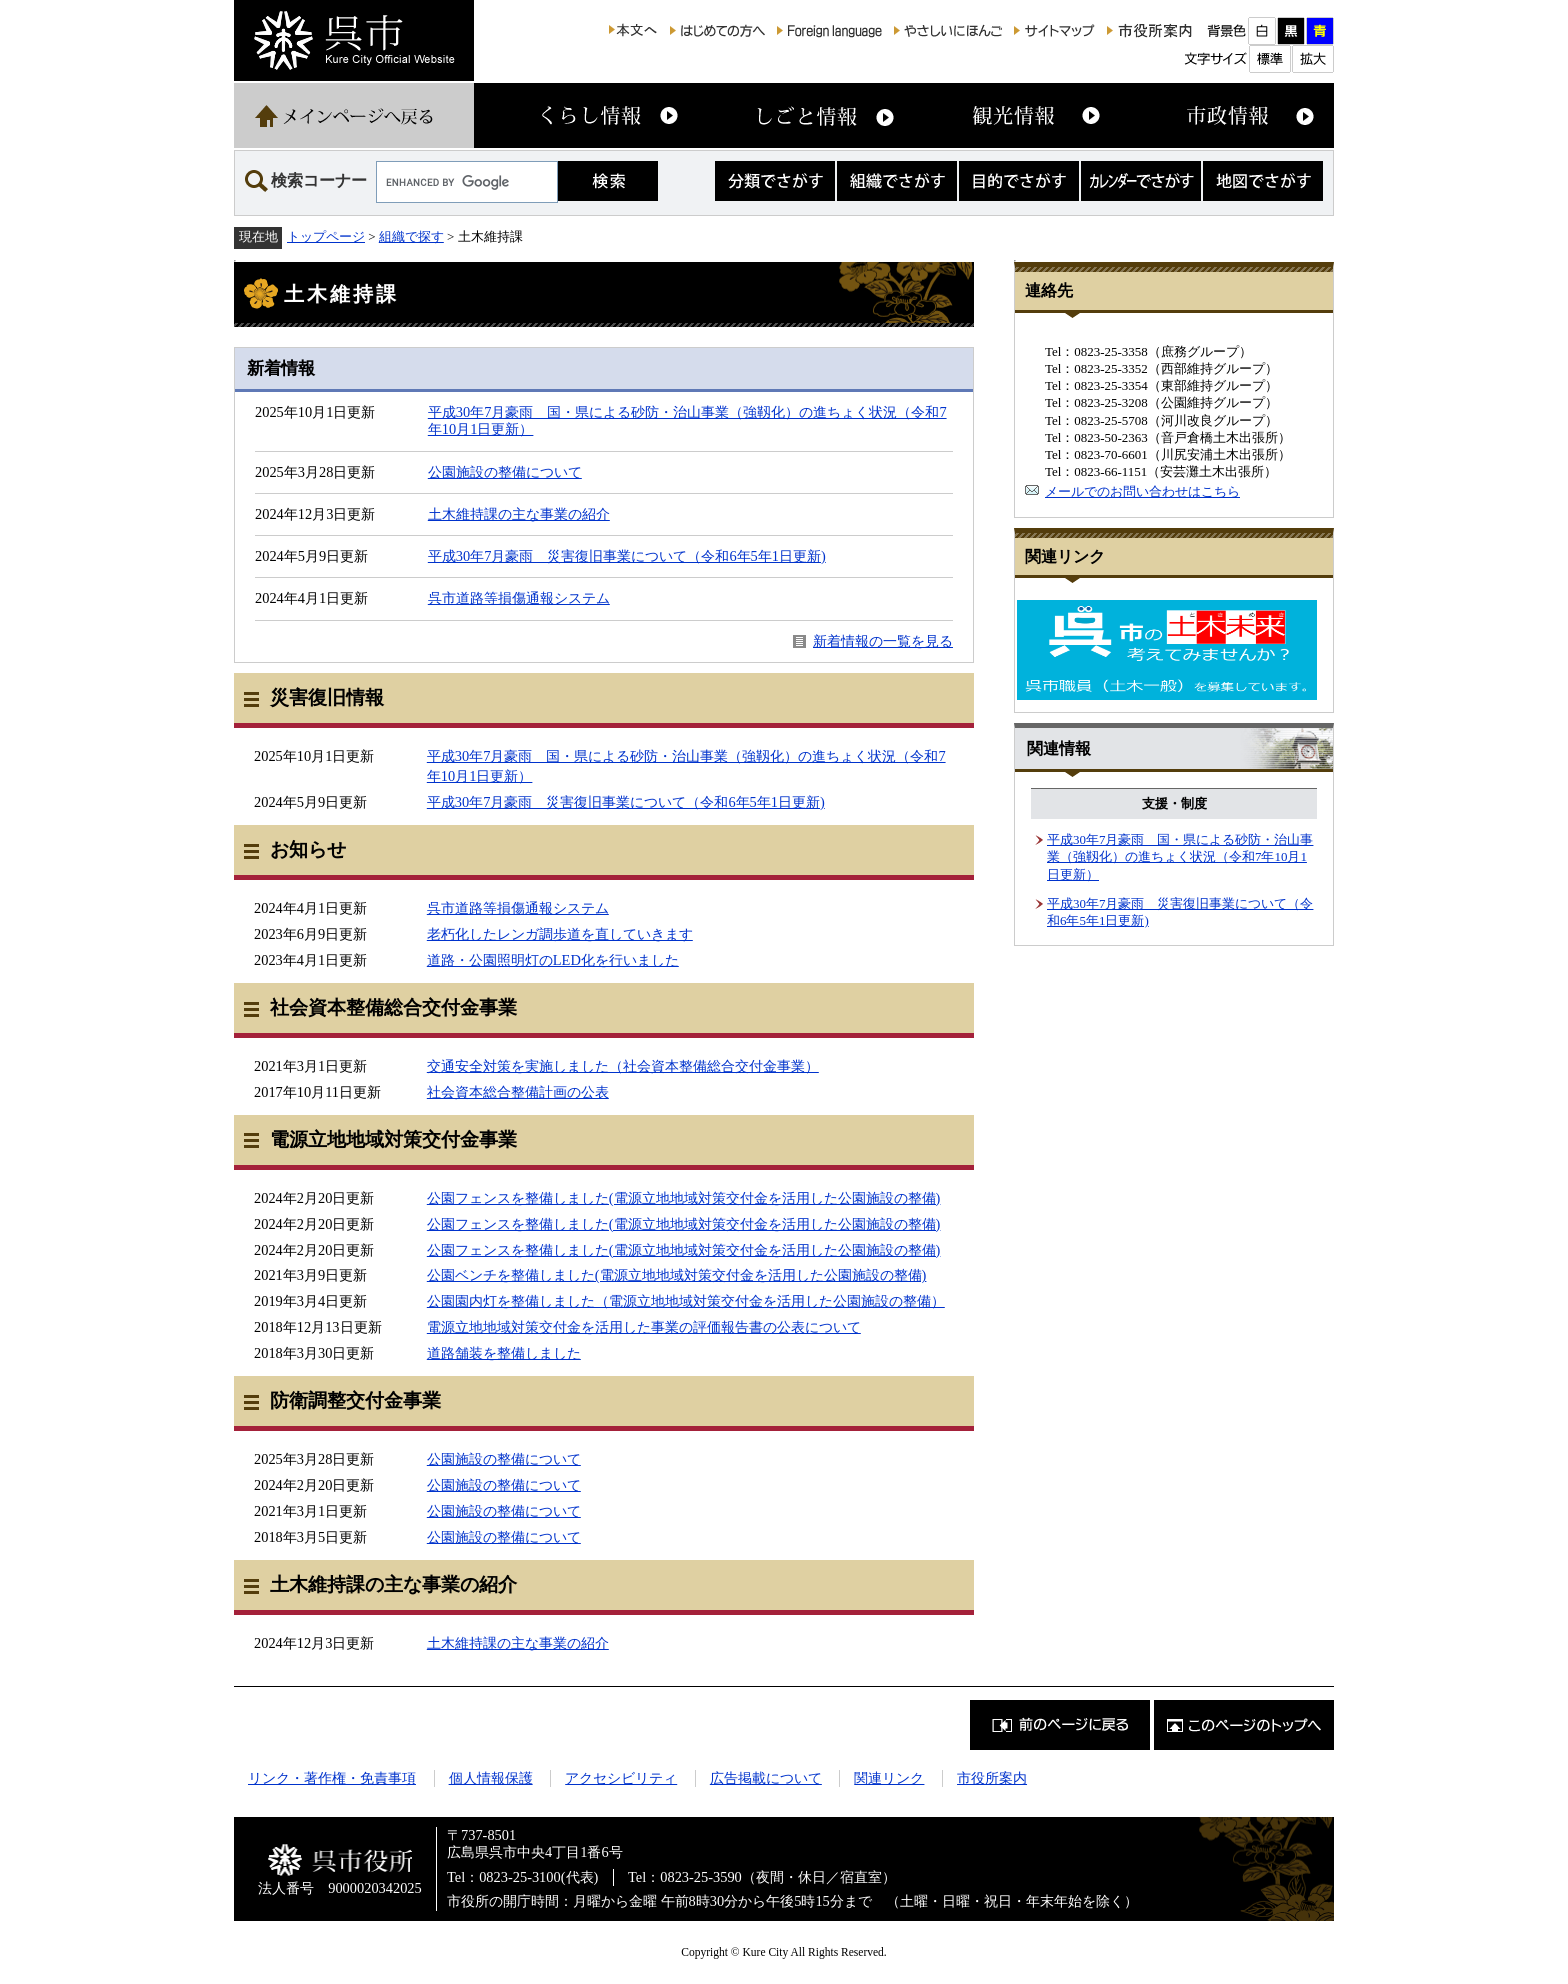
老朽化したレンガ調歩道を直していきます (560, 934)
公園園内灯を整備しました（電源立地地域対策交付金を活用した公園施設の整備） (686, 1301)
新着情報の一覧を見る (883, 641)
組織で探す (411, 236)
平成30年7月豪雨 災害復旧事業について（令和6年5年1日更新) (627, 556)
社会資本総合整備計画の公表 (518, 1092)
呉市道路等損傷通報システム (519, 598)
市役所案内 (992, 1778)
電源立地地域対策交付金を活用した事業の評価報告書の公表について (644, 1327)
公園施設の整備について (505, 472)
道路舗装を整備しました (504, 1353)
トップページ (326, 236)
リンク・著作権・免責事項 (332, 1778)
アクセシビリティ (621, 1778)
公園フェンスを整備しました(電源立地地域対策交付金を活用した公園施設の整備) (684, 1198)
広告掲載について (766, 1778)
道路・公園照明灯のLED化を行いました (553, 960)
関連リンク (889, 1778)
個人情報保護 (491, 1778)
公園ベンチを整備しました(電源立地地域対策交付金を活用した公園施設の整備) (677, 1275)
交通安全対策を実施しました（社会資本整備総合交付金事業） (623, 1066)
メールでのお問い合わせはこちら (1142, 491)
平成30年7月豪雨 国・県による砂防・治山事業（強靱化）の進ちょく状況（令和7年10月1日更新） (1180, 857)
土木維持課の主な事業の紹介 (519, 514)
